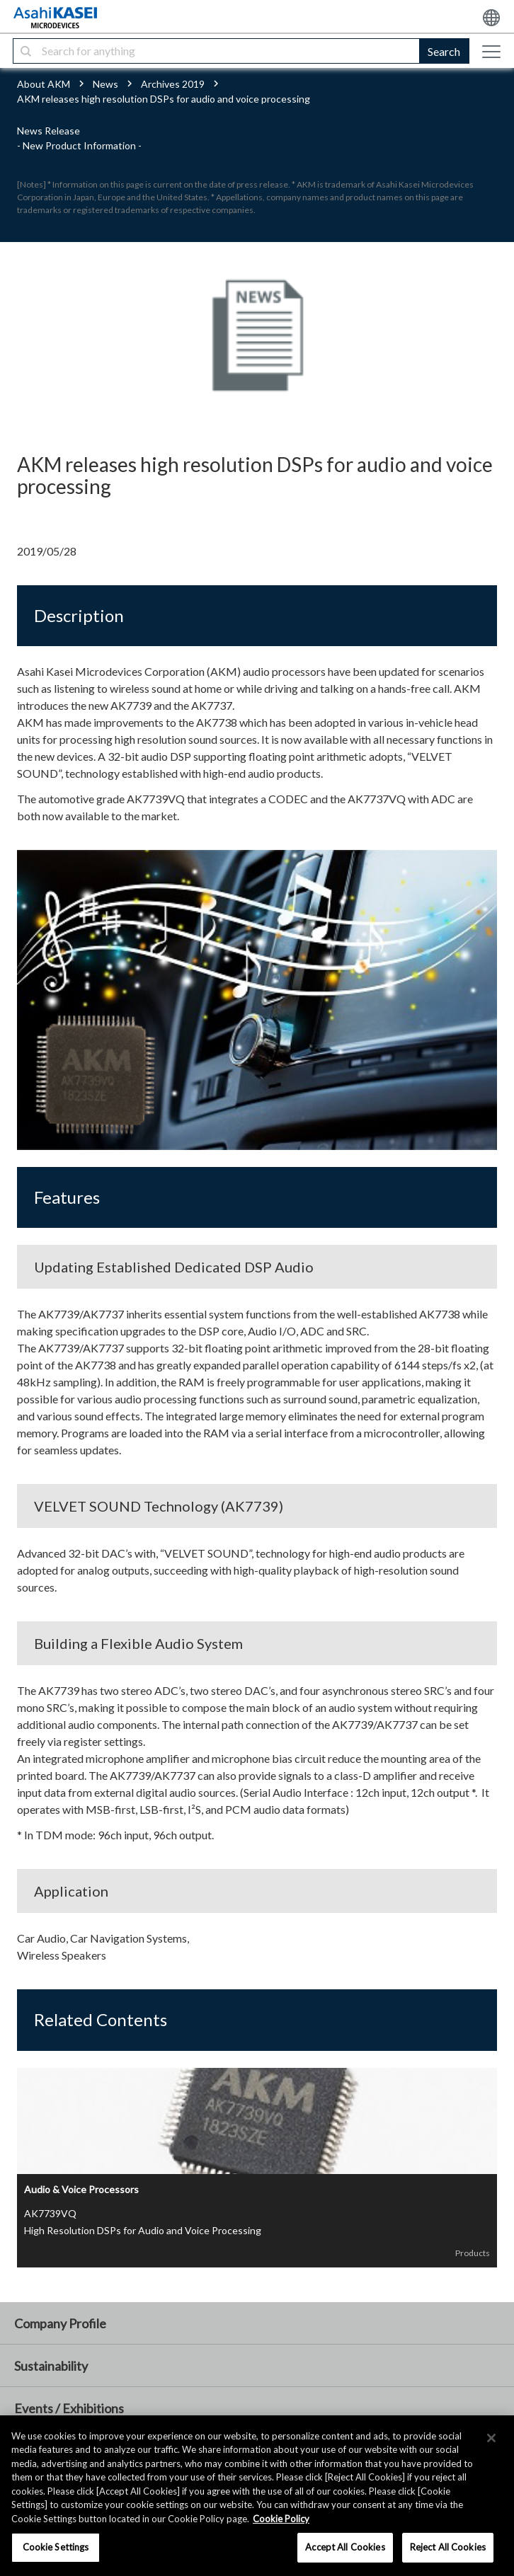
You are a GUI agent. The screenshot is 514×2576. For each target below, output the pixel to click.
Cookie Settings (56, 2547)
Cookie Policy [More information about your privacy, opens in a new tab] (281, 2518)
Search (444, 51)
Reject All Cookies (448, 2547)
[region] (257, 2495)
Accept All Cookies (344, 2547)
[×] (491, 2438)
